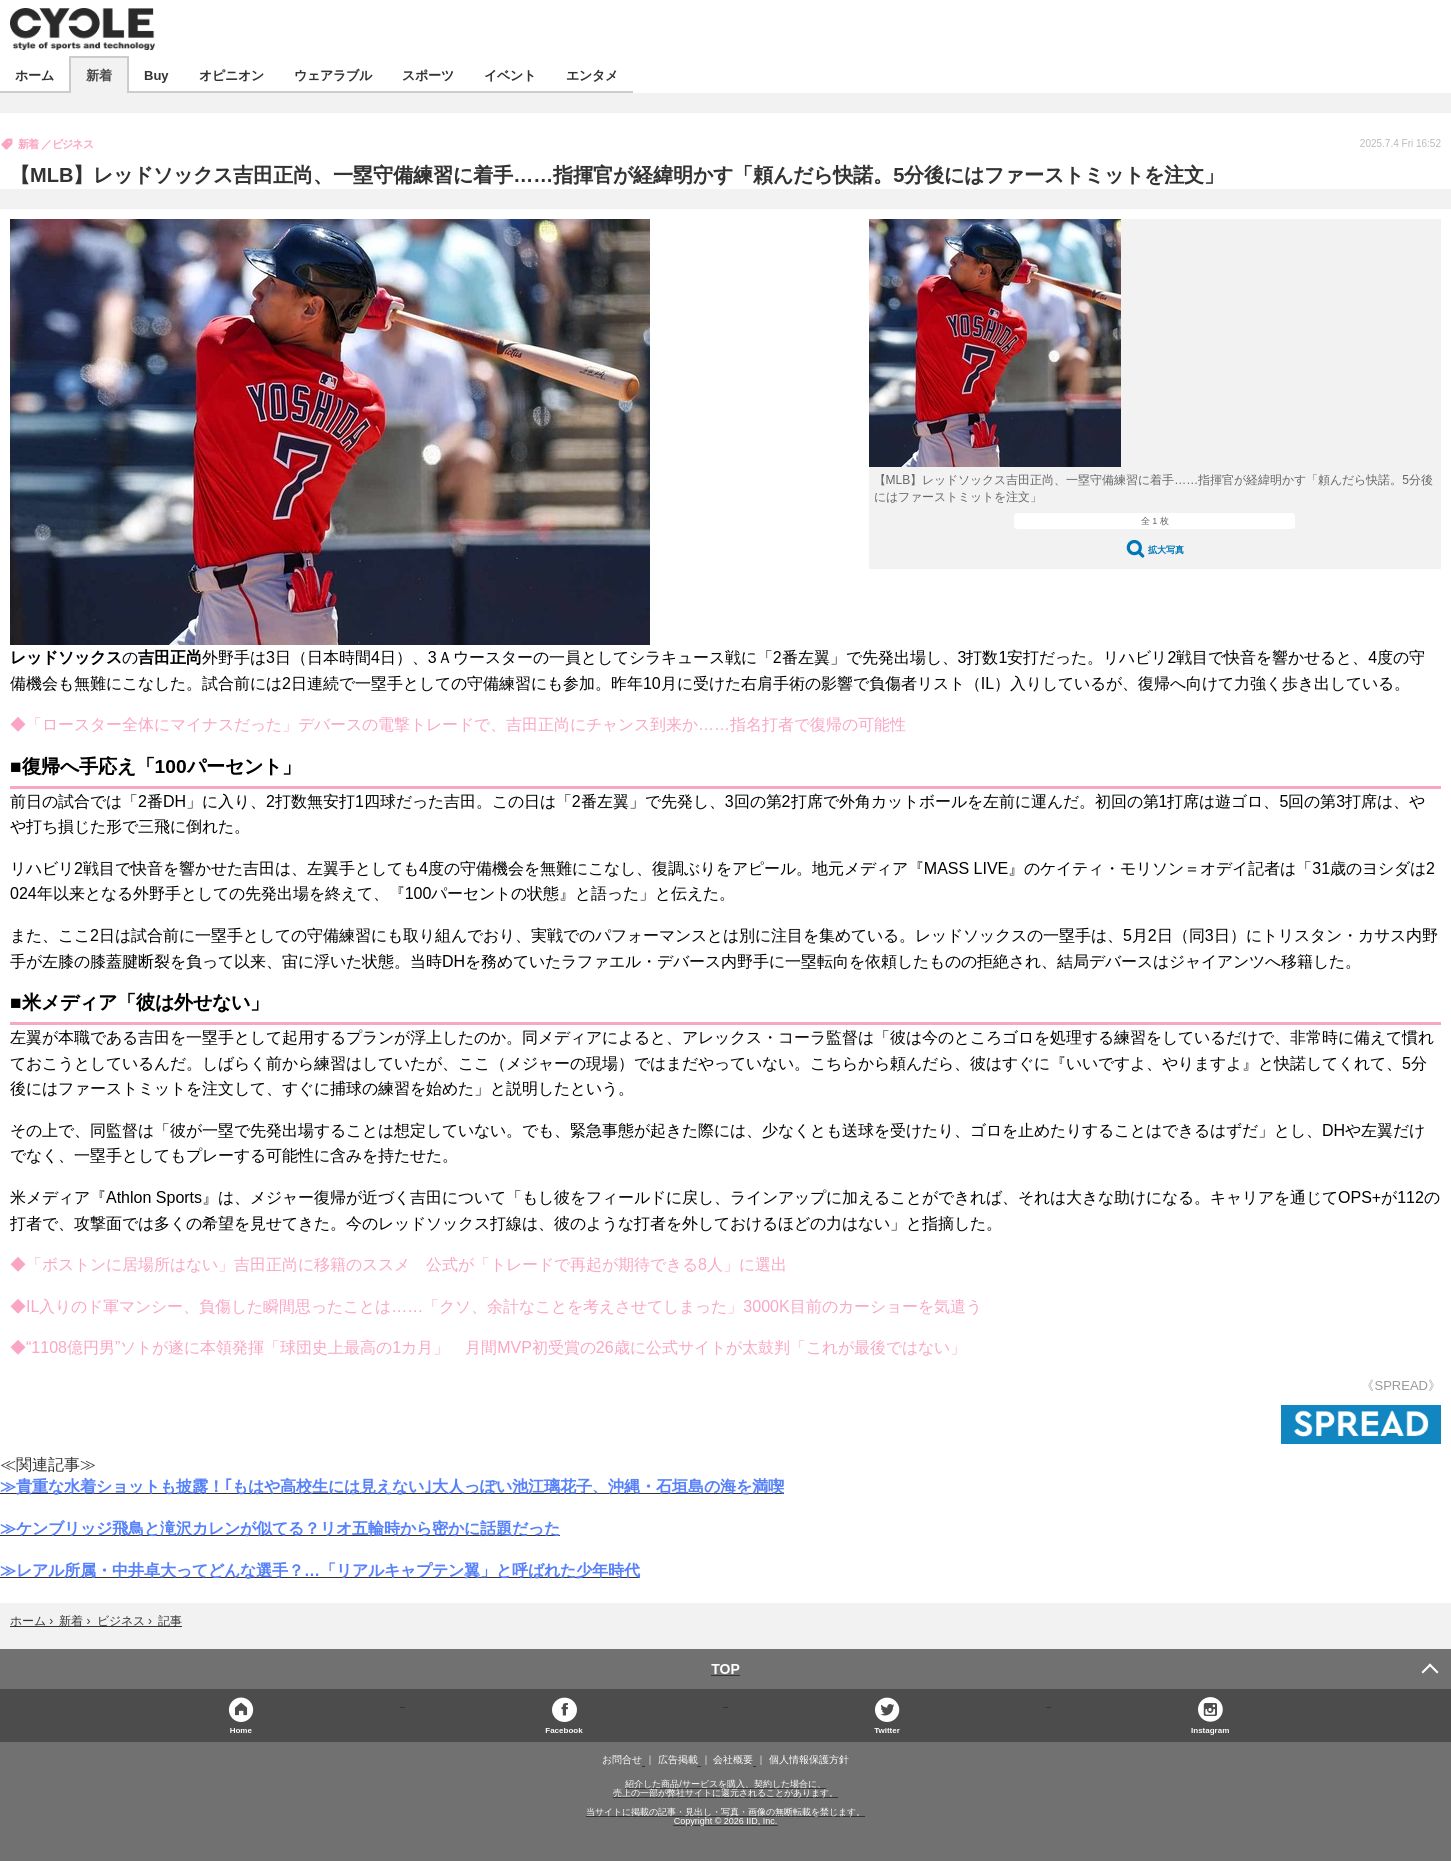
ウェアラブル (333, 74)
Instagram (1210, 1729)
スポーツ (428, 74)
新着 (99, 74)
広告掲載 (678, 1760)
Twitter (887, 1729)
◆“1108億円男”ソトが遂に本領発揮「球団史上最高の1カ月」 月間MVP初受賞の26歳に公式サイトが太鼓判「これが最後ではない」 (488, 1347)
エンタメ (592, 74)
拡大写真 (1166, 549)
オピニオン (231, 74)
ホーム (34, 74)
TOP (725, 1669)
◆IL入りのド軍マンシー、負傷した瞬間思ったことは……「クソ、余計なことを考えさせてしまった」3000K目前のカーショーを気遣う (496, 1306)
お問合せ (622, 1760)
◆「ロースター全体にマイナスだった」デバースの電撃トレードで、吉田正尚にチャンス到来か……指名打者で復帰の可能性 (458, 724)
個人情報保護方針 (809, 1760)
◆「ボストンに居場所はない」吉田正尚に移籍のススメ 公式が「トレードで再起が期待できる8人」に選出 (398, 1264)
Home (241, 1729)
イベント (510, 74)
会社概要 (733, 1760)
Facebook (563, 1729)
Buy (156, 74)
